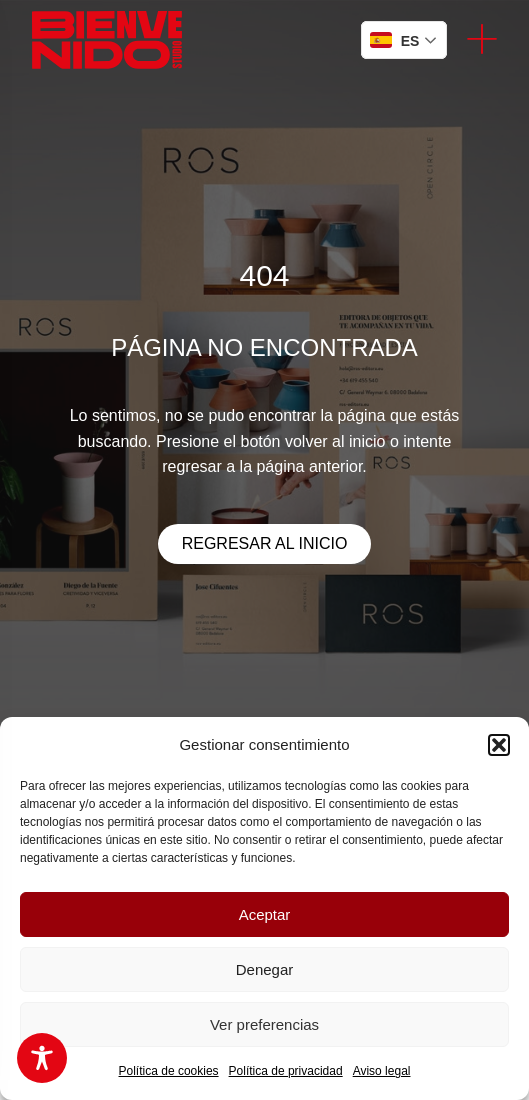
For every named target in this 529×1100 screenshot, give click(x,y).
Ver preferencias (264, 1024)
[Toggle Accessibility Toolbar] (42, 1058)
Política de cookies (169, 1071)
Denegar (265, 969)
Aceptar (265, 914)
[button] (499, 745)
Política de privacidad (286, 1071)
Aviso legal (382, 1071)
